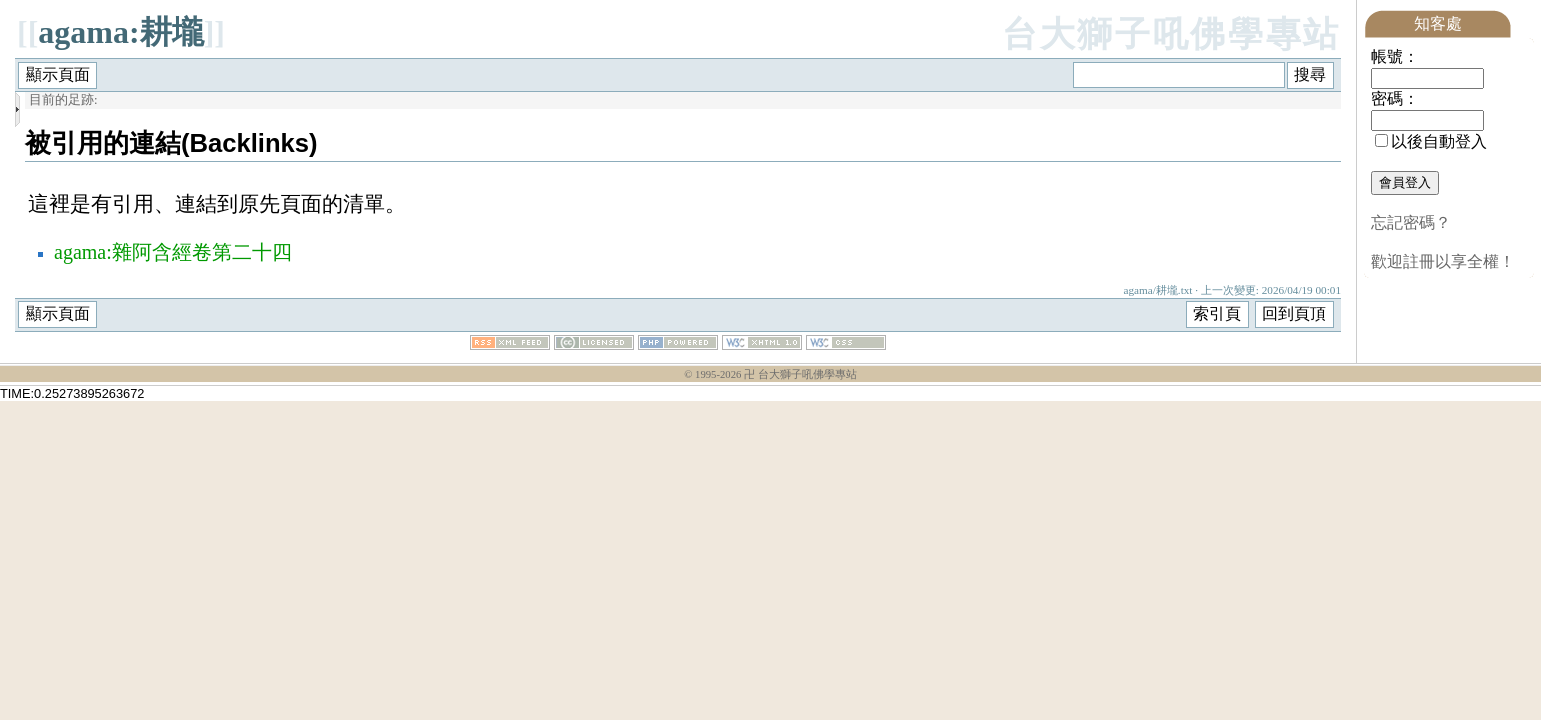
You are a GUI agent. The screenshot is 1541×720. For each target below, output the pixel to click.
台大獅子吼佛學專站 (1171, 34)
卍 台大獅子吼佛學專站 (800, 374)
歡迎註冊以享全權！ (1443, 261)
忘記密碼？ (1411, 222)
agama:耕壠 (120, 32)
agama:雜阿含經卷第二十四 (173, 252)
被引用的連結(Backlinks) (171, 143)
